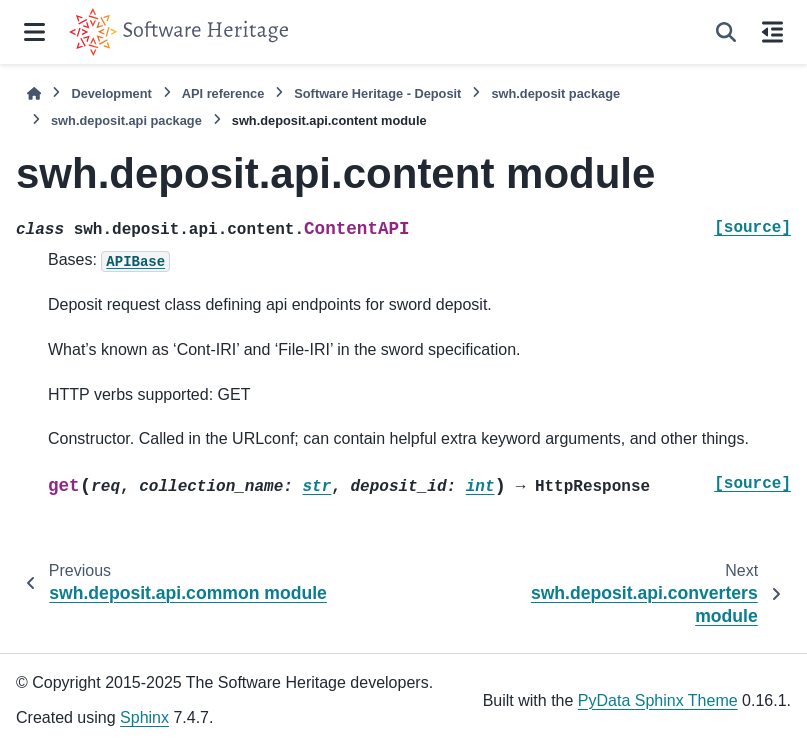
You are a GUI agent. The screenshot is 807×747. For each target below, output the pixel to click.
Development (111, 93)
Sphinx (144, 717)
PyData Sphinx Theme (658, 700)
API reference (223, 93)
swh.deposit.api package (126, 120)
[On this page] (772, 32)
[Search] (726, 32)
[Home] (34, 93)
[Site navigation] (34, 32)
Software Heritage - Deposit (377, 93)
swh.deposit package (555, 93)
